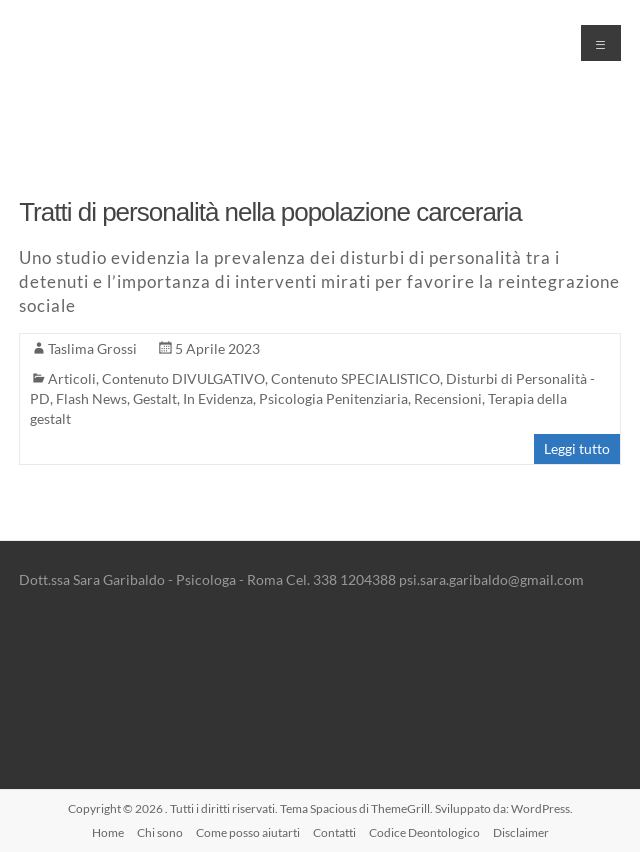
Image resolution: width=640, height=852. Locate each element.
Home (108, 832)
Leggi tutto (577, 448)
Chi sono (160, 832)
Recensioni (448, 398)
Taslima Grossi (92, 348)
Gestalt (155, 398)
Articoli (72, 378)
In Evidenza (218, 398)
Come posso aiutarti (248, 832)
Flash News (91, 398)
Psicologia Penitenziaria (333, 398)
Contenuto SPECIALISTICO (355, 378)
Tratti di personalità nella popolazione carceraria (270, 212)
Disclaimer (521, 832)
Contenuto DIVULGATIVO (183, 378)
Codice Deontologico (424, 832)
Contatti (334, 832)
